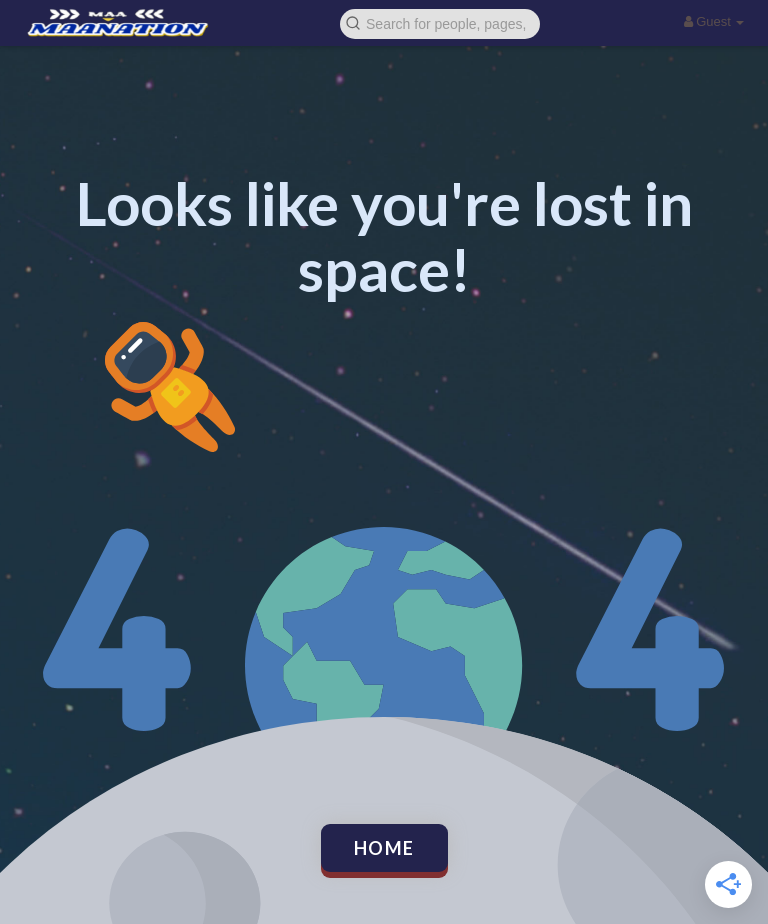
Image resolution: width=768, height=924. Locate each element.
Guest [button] (714, 21)
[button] (440, 22)
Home (384, 848)
